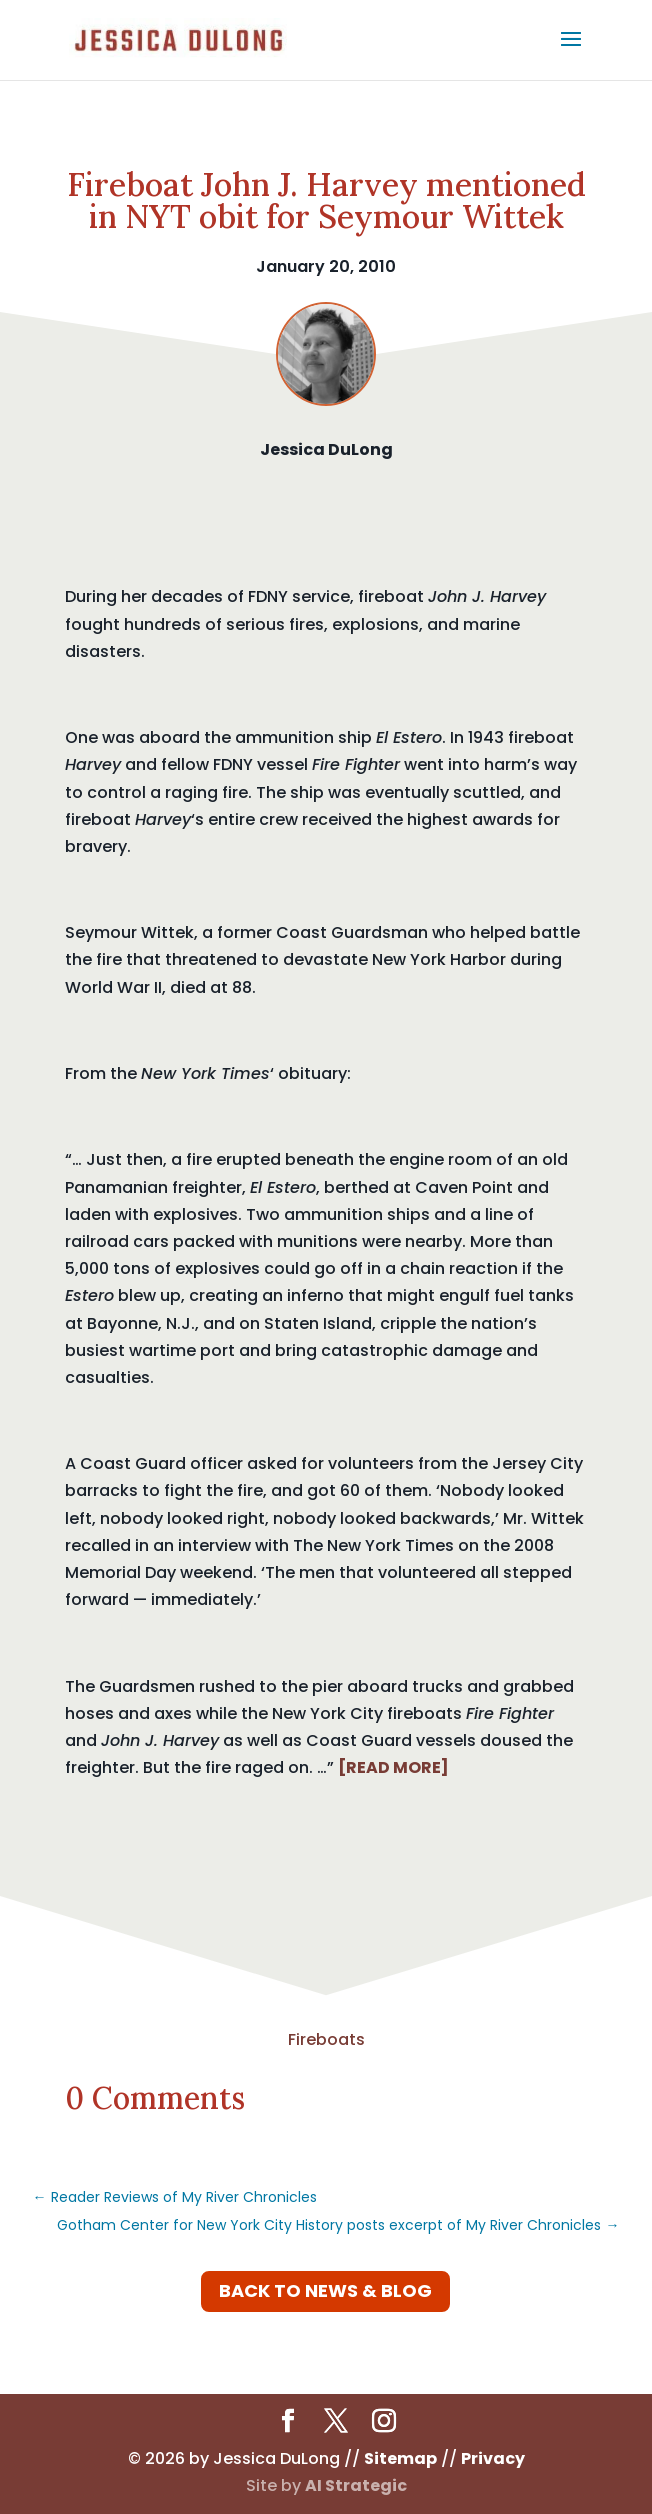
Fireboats (326, 2039)
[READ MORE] (393, 1767)
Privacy (493, 2458)
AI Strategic (356, 2485)
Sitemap (400, 2458)
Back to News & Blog (325, 2290)
